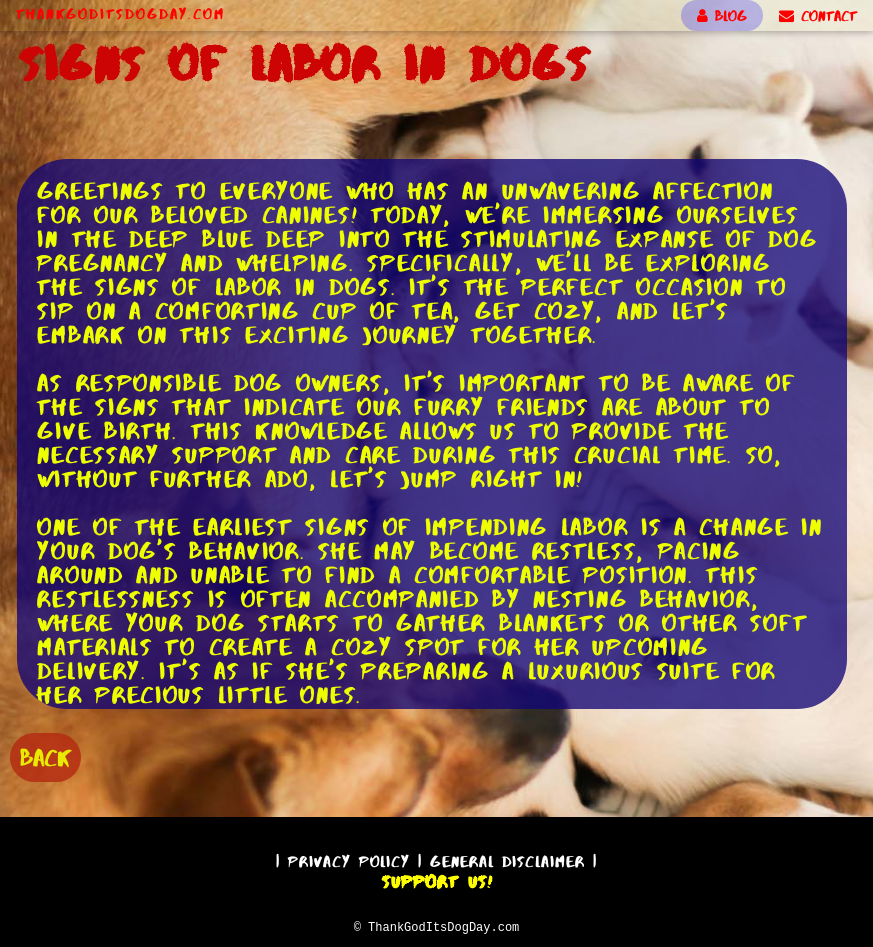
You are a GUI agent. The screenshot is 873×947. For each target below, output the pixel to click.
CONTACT (818, 16)
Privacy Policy (349, 858)
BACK (45, 755)
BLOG (722, 16)
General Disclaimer (507, 858)
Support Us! (437, 879)
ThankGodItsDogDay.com (120, 14)
